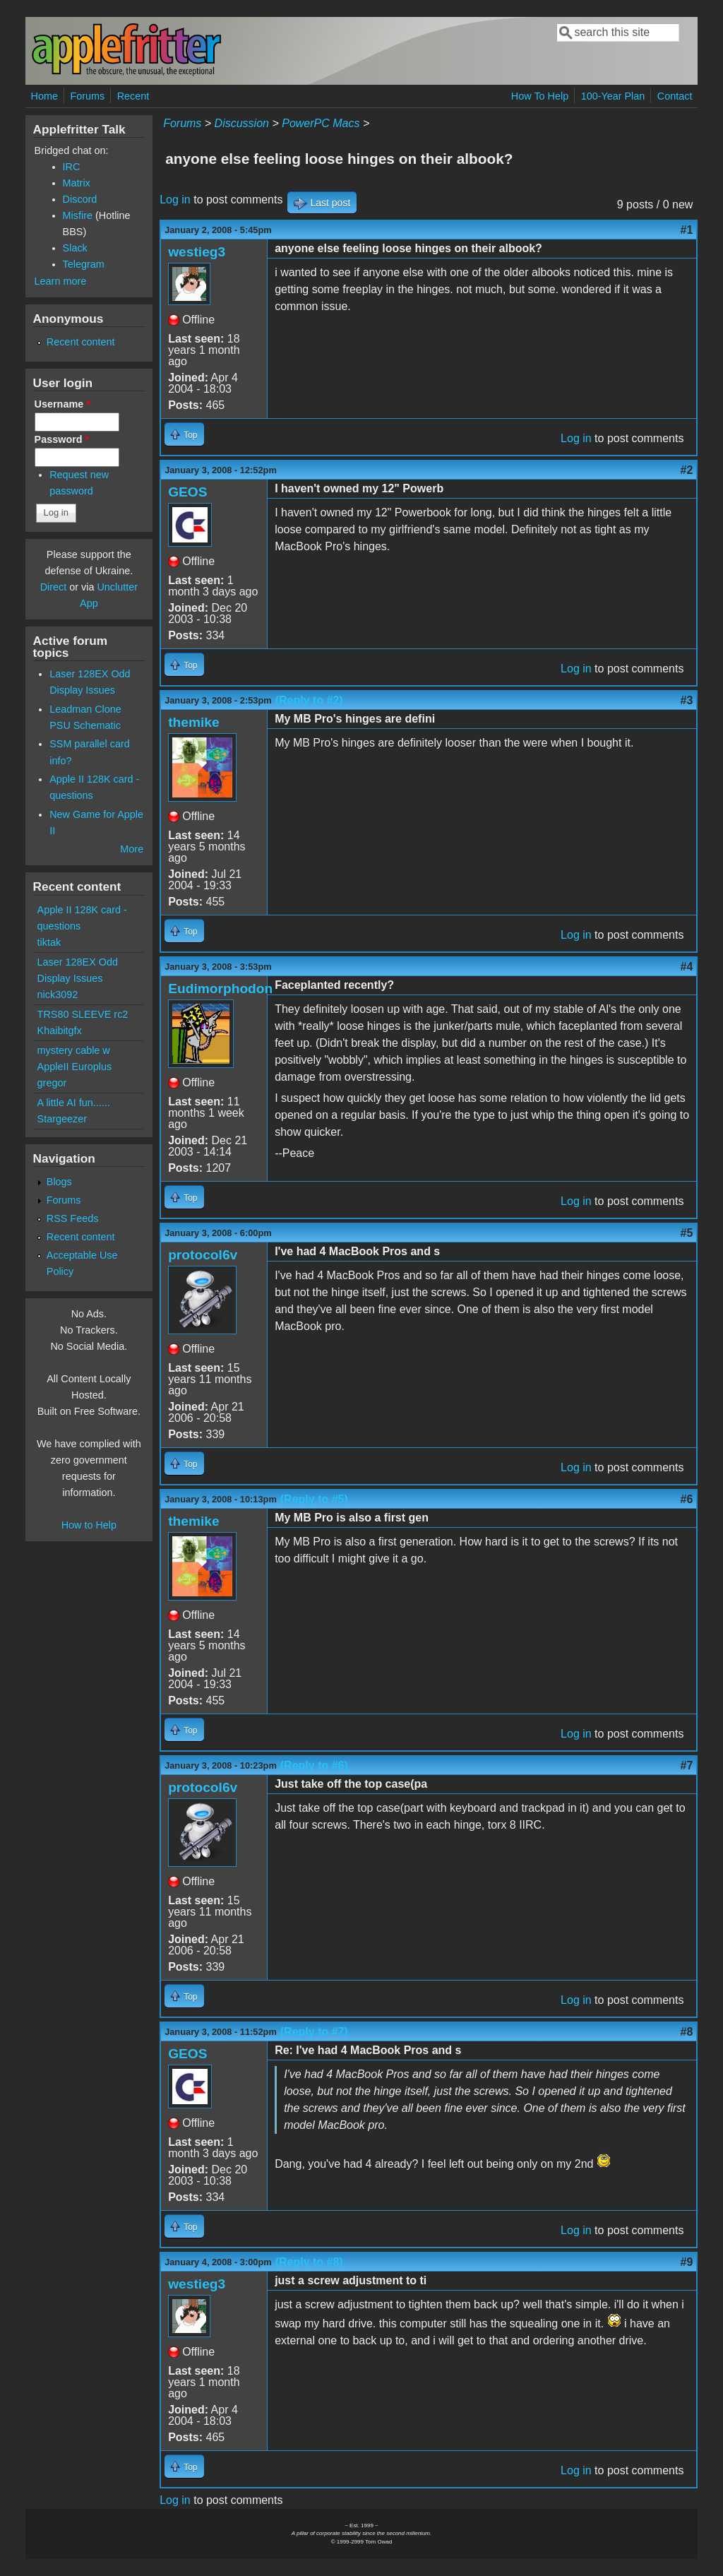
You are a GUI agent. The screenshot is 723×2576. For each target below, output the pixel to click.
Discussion (242, 123)
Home (44, 96)
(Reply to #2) (309, 700)
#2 (687, 470)
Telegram (83, 264)
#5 (687, 1233)
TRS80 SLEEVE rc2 (83, 1014)
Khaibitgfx (59, 1030)
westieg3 (196, 251)
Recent (133, 96)
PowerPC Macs (320, 123)
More (131, 849)
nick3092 (57, 994)
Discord (80, 199)
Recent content (81, 342)
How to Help (88, 1525)
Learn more (61, 281)
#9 (687, 2262)
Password (62, 439)
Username (62, 404)
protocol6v (202, 1254)
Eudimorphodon (220, 988)
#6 (687, 1499)
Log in (175, 200)
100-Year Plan (613, 96)
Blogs (59, 1181)
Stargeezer (62, 1118)
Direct (53, 587)
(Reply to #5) (314, 1499)
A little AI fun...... (73, 1102)
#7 (687, 1765)
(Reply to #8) (309, 2262)
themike (194, 722)
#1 (687, 230)
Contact (675, 96)
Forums (87, 96)
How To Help (539, 96)
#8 (687, 2032)
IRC (71, 166)
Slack (75, 248)
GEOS (187, 492)
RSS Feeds (73, 1218)
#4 (687, 967)
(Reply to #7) (314, 2032)
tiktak (49, 942)
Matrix (76, 183)
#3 (687, 700)
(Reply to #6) (314, 1765)
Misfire (77, 215)
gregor (52, 1082)
